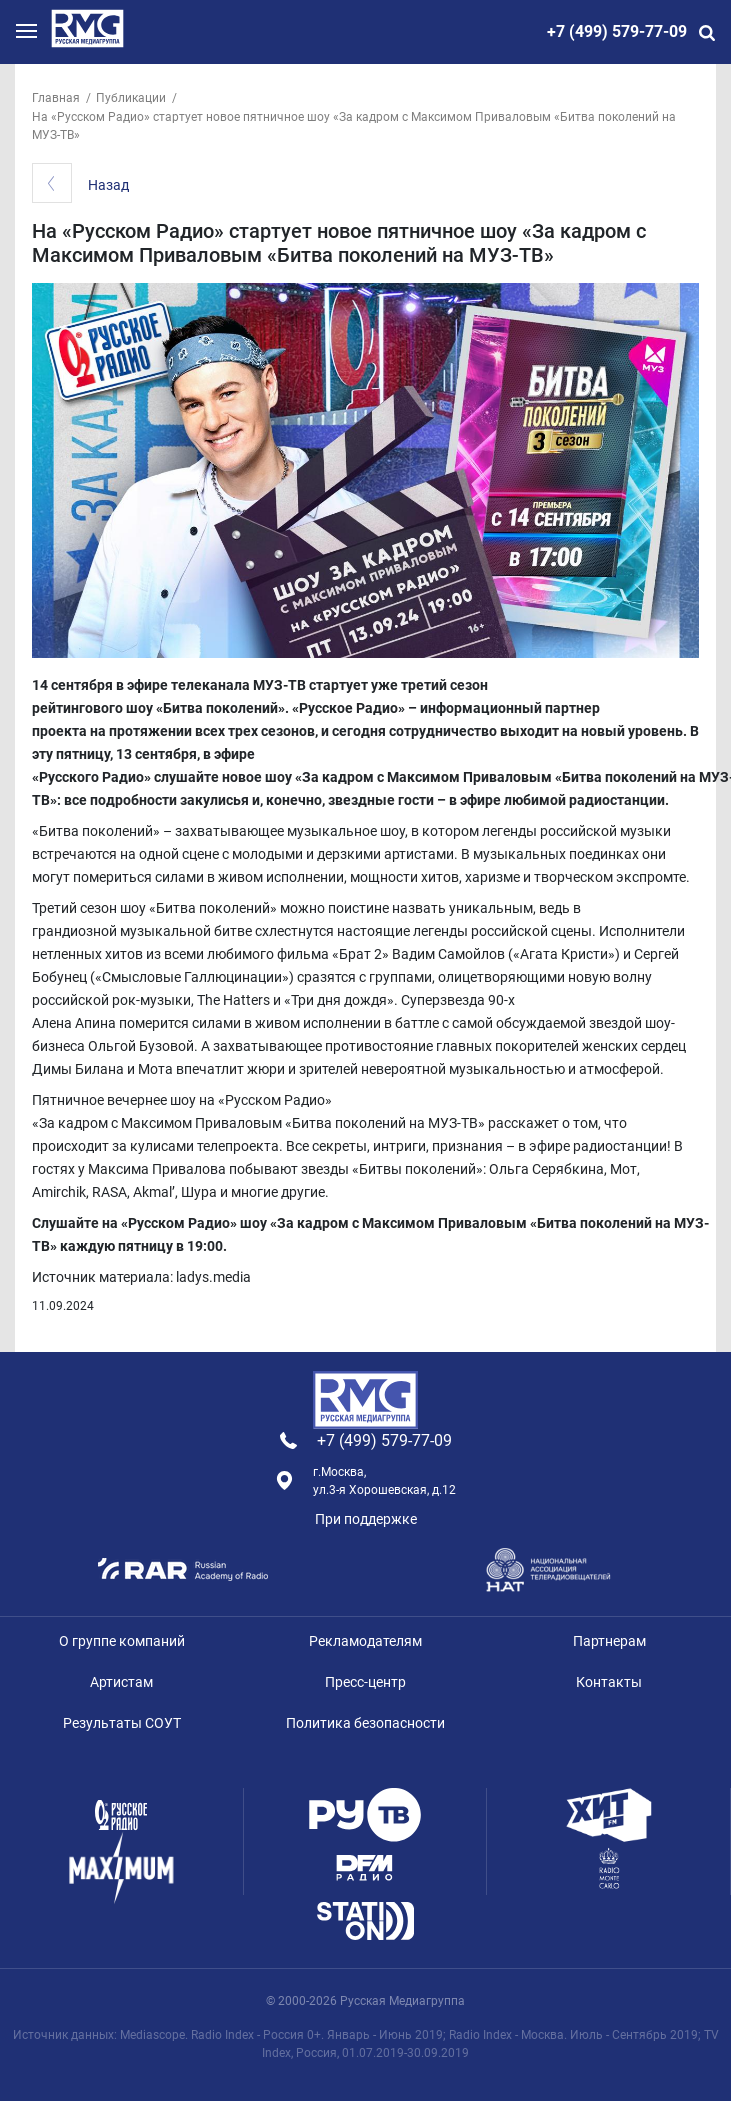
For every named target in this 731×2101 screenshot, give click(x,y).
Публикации (131, 98)
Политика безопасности (365, 1723)
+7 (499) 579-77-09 (617, 31)
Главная (56, 98)
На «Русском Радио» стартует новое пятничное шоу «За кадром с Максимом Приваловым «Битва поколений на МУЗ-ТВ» (354, 126)
